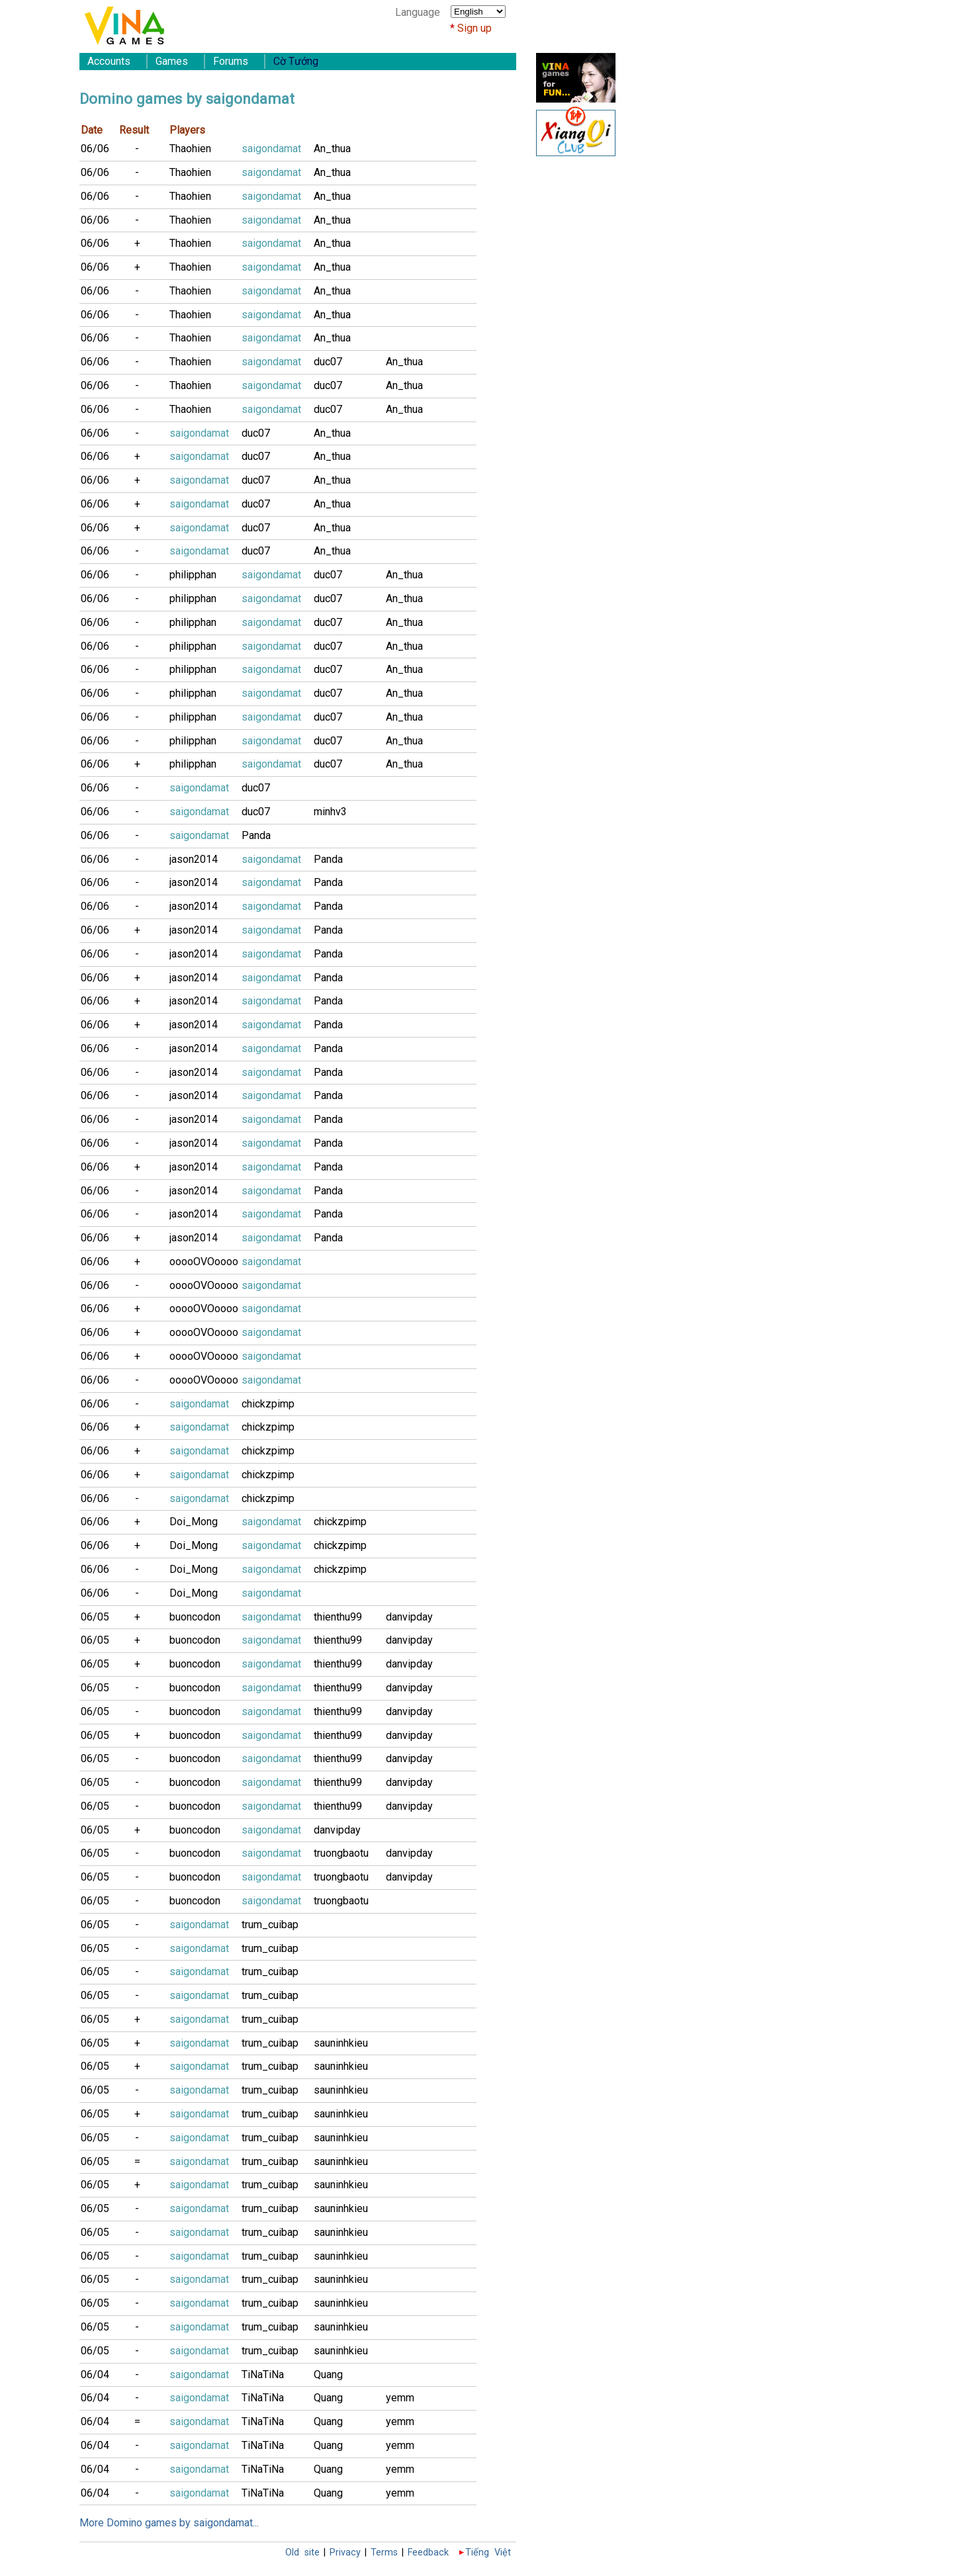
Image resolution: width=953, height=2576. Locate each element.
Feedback (428, 2552)
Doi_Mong (193, 1521)
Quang (328, 2374)
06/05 (95, 1617)
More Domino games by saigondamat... (169, 2522)
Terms (384, 2552)
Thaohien (190, 148)
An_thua (332, 148)
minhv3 (330, 811)
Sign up (474, 28)
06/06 (95, 148)
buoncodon (194, 1617)
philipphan (192, 574)
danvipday (409, 1617)
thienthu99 (338, 1617)
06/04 (95, 2374)
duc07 (328, 361)
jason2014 (193, 859)
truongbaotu (341, 1853)
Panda (256, 835)
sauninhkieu (341, 2043)
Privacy (345, 2552)
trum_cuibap (270, 1924)
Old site (302, 2552)
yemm (400, 2397)
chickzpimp (268, 1404)
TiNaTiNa (263, 2374)
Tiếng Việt (488, 2552)
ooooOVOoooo (203, 1261)
